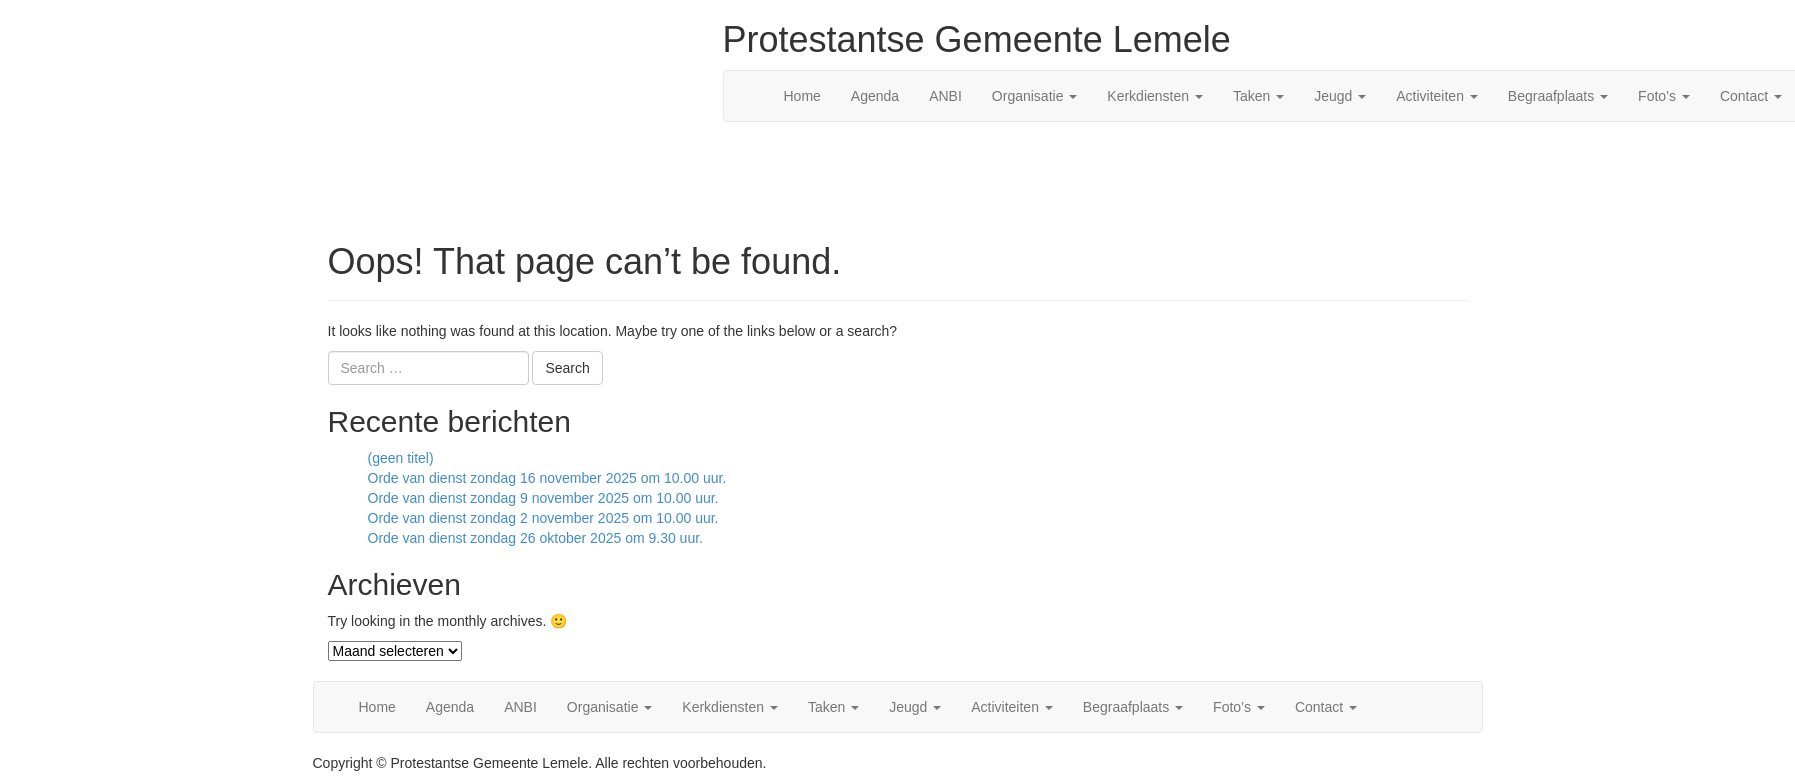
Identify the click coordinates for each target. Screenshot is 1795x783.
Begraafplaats (1558, 96)
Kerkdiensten (1155, 96)
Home (802, 96)
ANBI (945, 96)
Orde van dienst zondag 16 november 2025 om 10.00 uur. (547, 478)
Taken (1258, 96)
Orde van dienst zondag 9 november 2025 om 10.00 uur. (543, 498)
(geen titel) (401, 458)
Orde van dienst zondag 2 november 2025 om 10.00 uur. (543, 518)
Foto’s (1664, 96)
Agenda (875, 96)
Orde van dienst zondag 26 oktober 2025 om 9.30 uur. (535, 538)
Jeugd (1340, 96)
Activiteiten (1437, 96)
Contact (1326, 707)
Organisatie (1034, 96)
